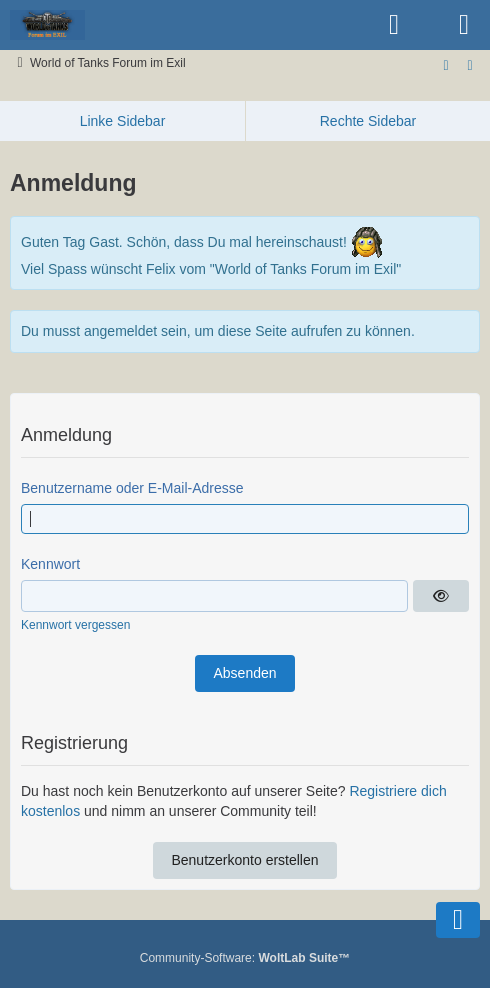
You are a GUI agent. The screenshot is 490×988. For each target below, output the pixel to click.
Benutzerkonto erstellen (244, 860)
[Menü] (464, 25)
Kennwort (50, 564)
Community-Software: (245, 958)
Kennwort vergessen (75, 625)
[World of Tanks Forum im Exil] (47, 25)
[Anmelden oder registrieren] (394, 25)
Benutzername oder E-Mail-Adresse (132, 488)
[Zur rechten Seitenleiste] (470, 65)
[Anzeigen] (441, 596)
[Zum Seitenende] (446, 65)
